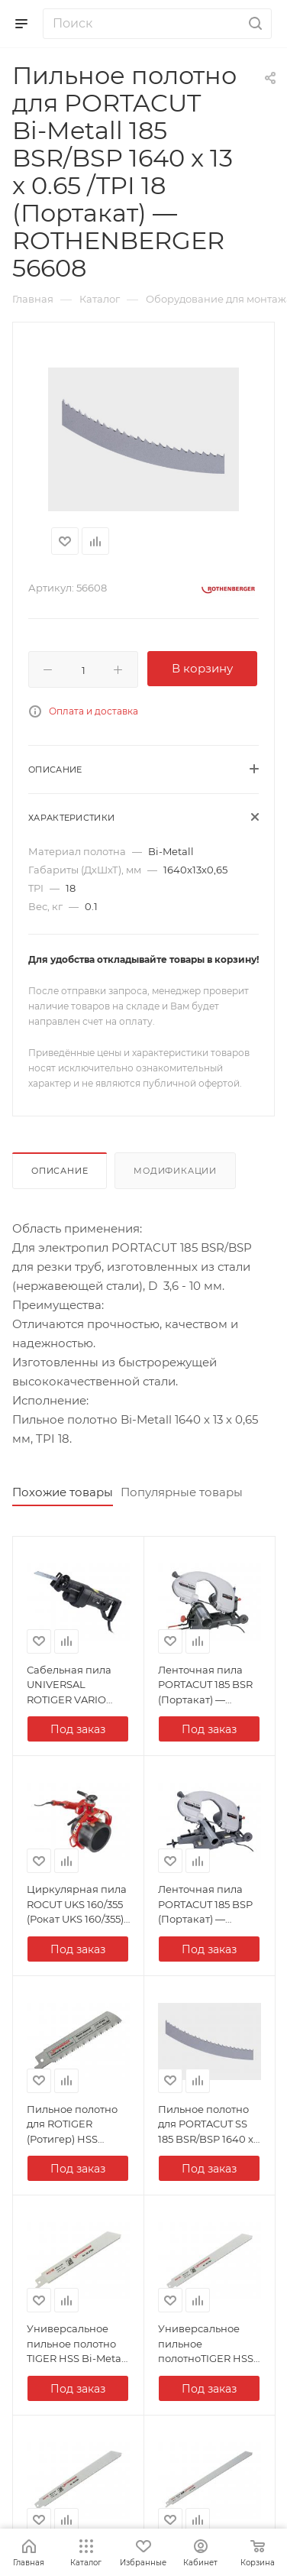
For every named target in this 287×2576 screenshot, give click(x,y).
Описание (59, 1170)
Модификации (175, 1170)
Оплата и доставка (93, 711)
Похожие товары (62, 1492)
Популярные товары (182, 1492)
